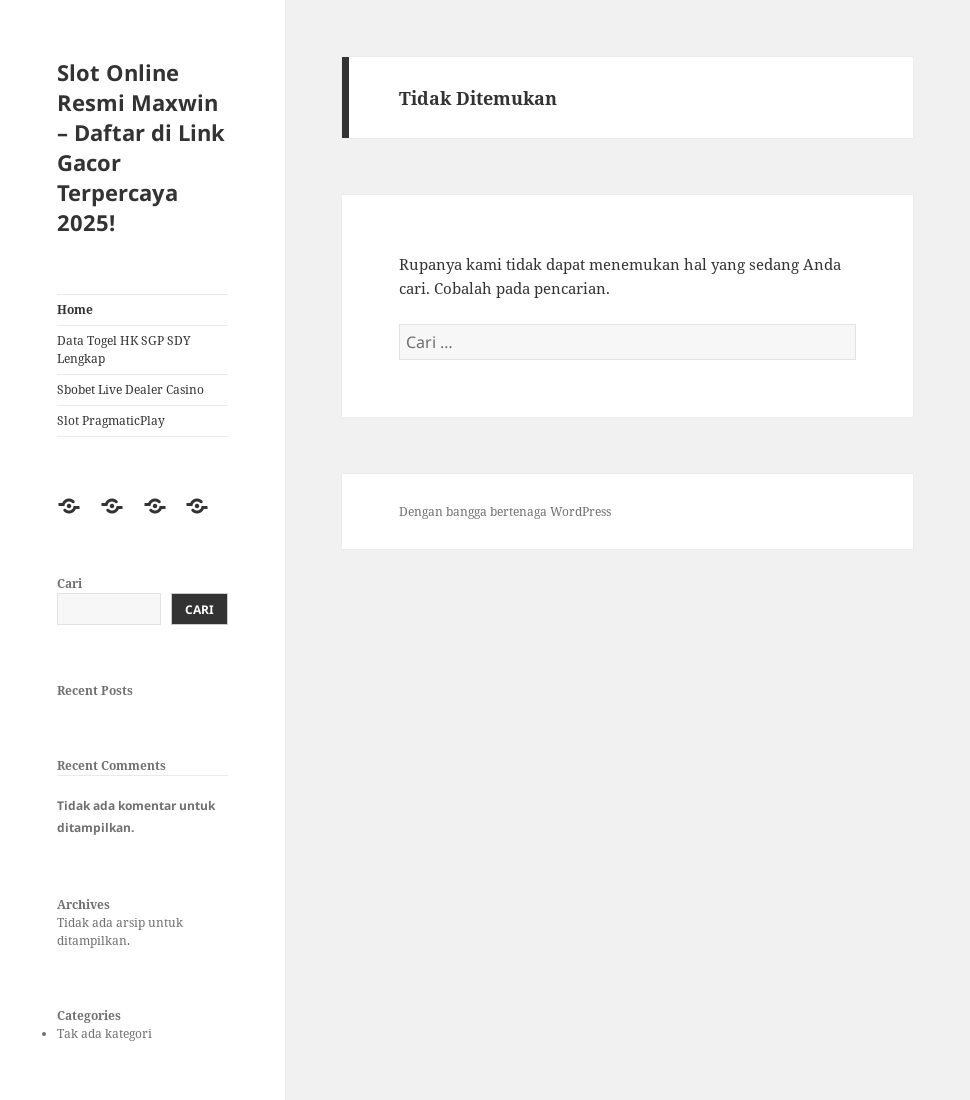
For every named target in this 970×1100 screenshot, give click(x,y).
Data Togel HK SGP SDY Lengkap (124, 349)
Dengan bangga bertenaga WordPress (505, 511)
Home (75, 309)
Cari (69, 583)
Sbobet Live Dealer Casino (130, 389)
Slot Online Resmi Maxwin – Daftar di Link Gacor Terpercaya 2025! (141, 147)
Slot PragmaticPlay (111, 420)
